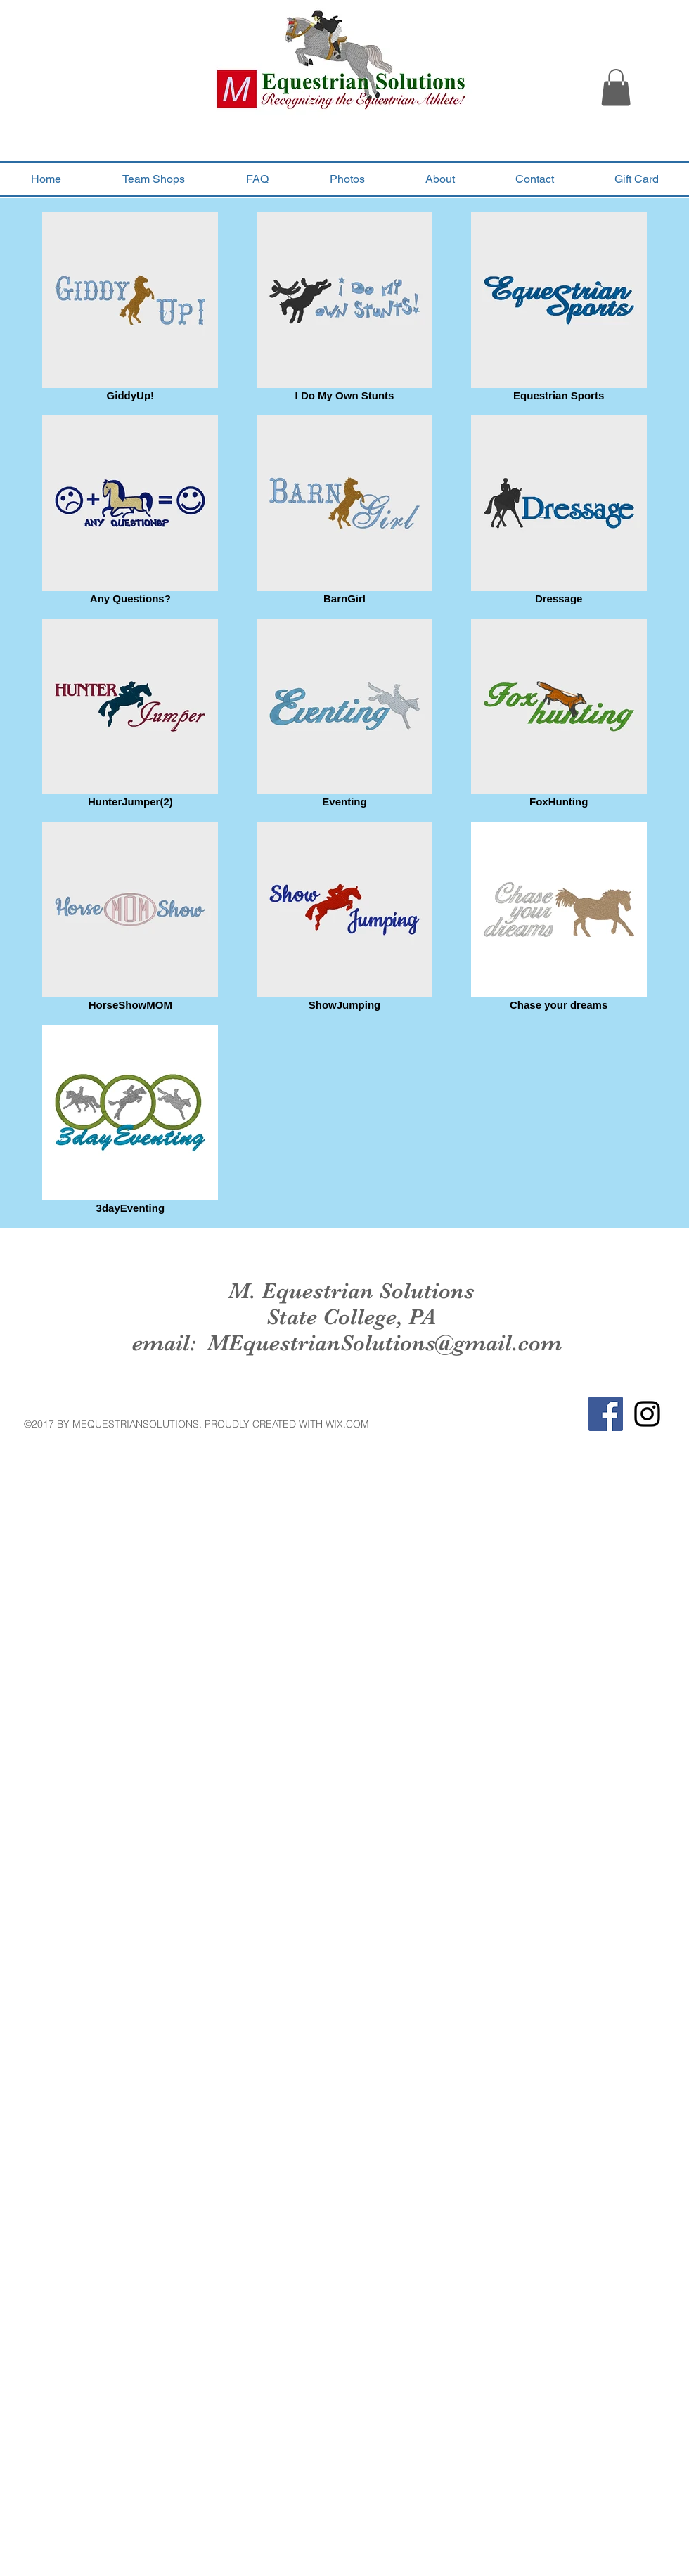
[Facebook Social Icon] (605, 1414)
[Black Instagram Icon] (647, 1414)
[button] (615, 87)
